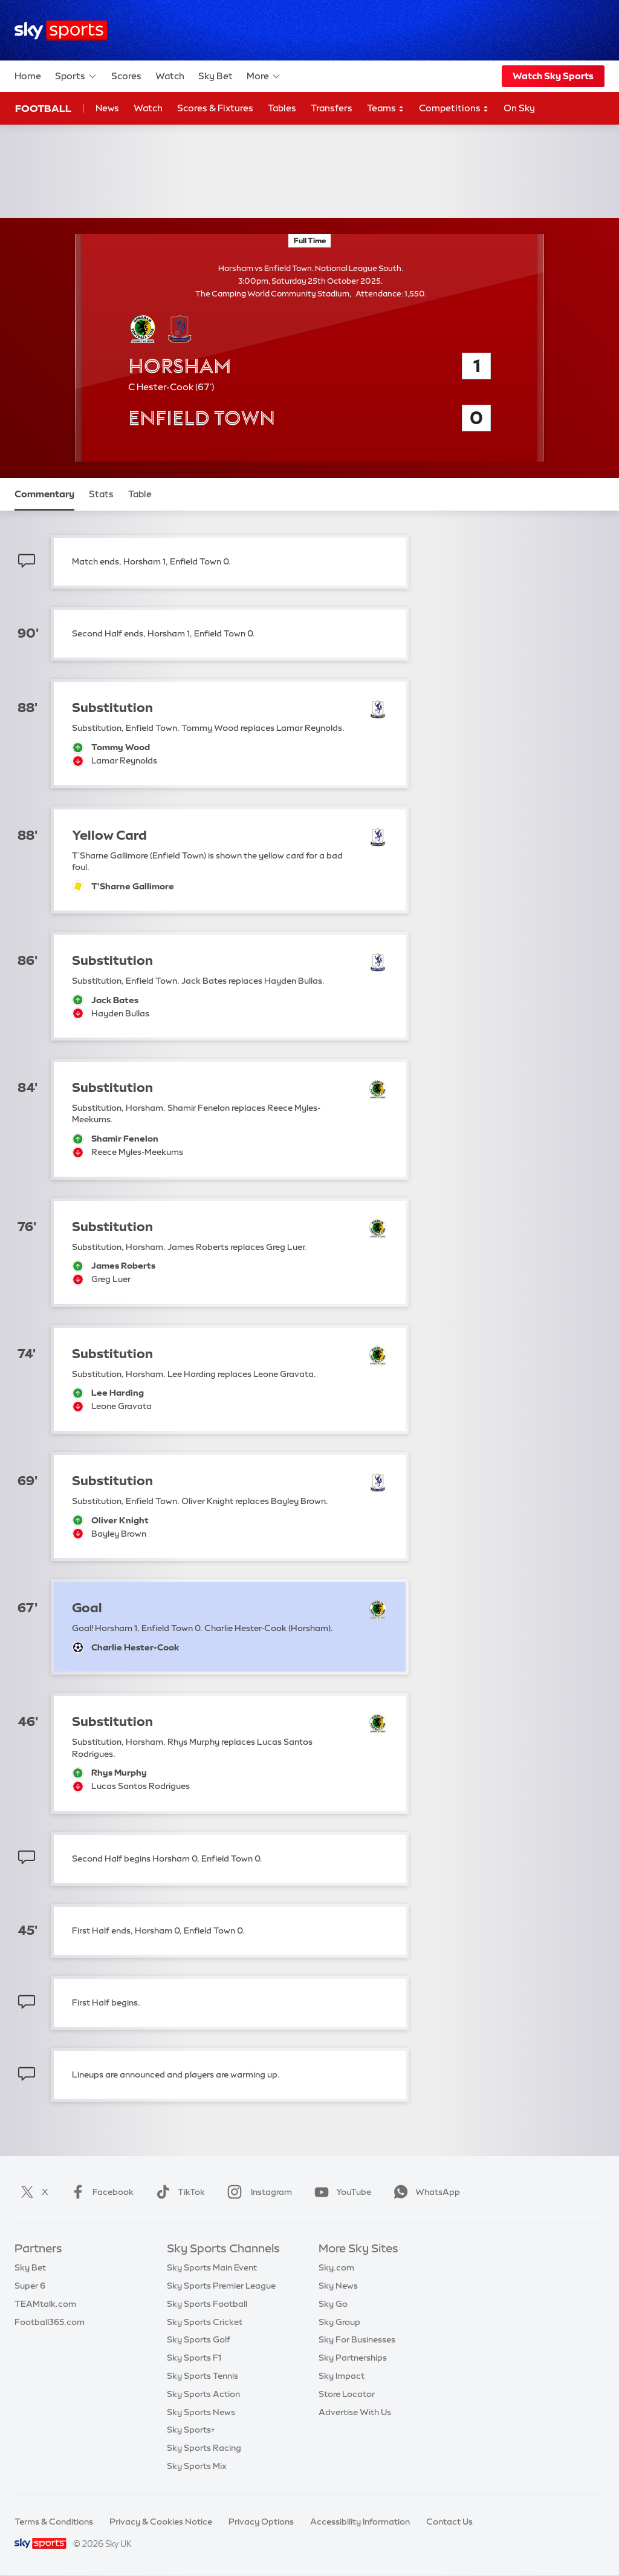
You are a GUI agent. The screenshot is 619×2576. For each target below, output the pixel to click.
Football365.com (50, 2322)
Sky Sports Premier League (221, 2285)
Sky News (338, 2285)
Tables (282, 108)
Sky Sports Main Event (212, 2267)
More (264, 76)
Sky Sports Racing (204, 2448)
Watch (169, 75)
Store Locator (347, 2394)
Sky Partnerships (353, 2357)
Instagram (257, 2192)
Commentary (44, 494)
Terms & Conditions (54, 2521)
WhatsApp (424, 2192)
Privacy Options (261, 2521)
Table (140, 494)
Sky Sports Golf (198, 2339)
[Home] (61, 31)
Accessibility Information (360, 2521)
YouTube (340, 2192)
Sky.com (336, 2267)
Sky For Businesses (357, 2339)
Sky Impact (342, 2376)
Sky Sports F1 (194, 2357)
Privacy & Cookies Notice (160, 2521)
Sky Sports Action (203, 2394)
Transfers (331, 108)
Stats (101, 494)
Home (28, 75)
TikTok (178, 2192)
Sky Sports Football (207, 2304)
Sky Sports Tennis (202, 2376)
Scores (126, 75)
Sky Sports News (201, 2412)
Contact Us (449, 2521)
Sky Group (339, 2322)
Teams (385, 108)
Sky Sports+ (191, 2429)
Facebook (100, 2192)
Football (43, 108)
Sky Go (333, 2304)
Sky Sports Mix (197, 2466)
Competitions (454, 108)
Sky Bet (215, 75)
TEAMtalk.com (45, 2304)
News (107, 108)
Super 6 (30, 2285)
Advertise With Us (355, 2412)
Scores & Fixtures (215, 108)
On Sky (519, 108)
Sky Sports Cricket (204, 2322)
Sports (76, 76)
